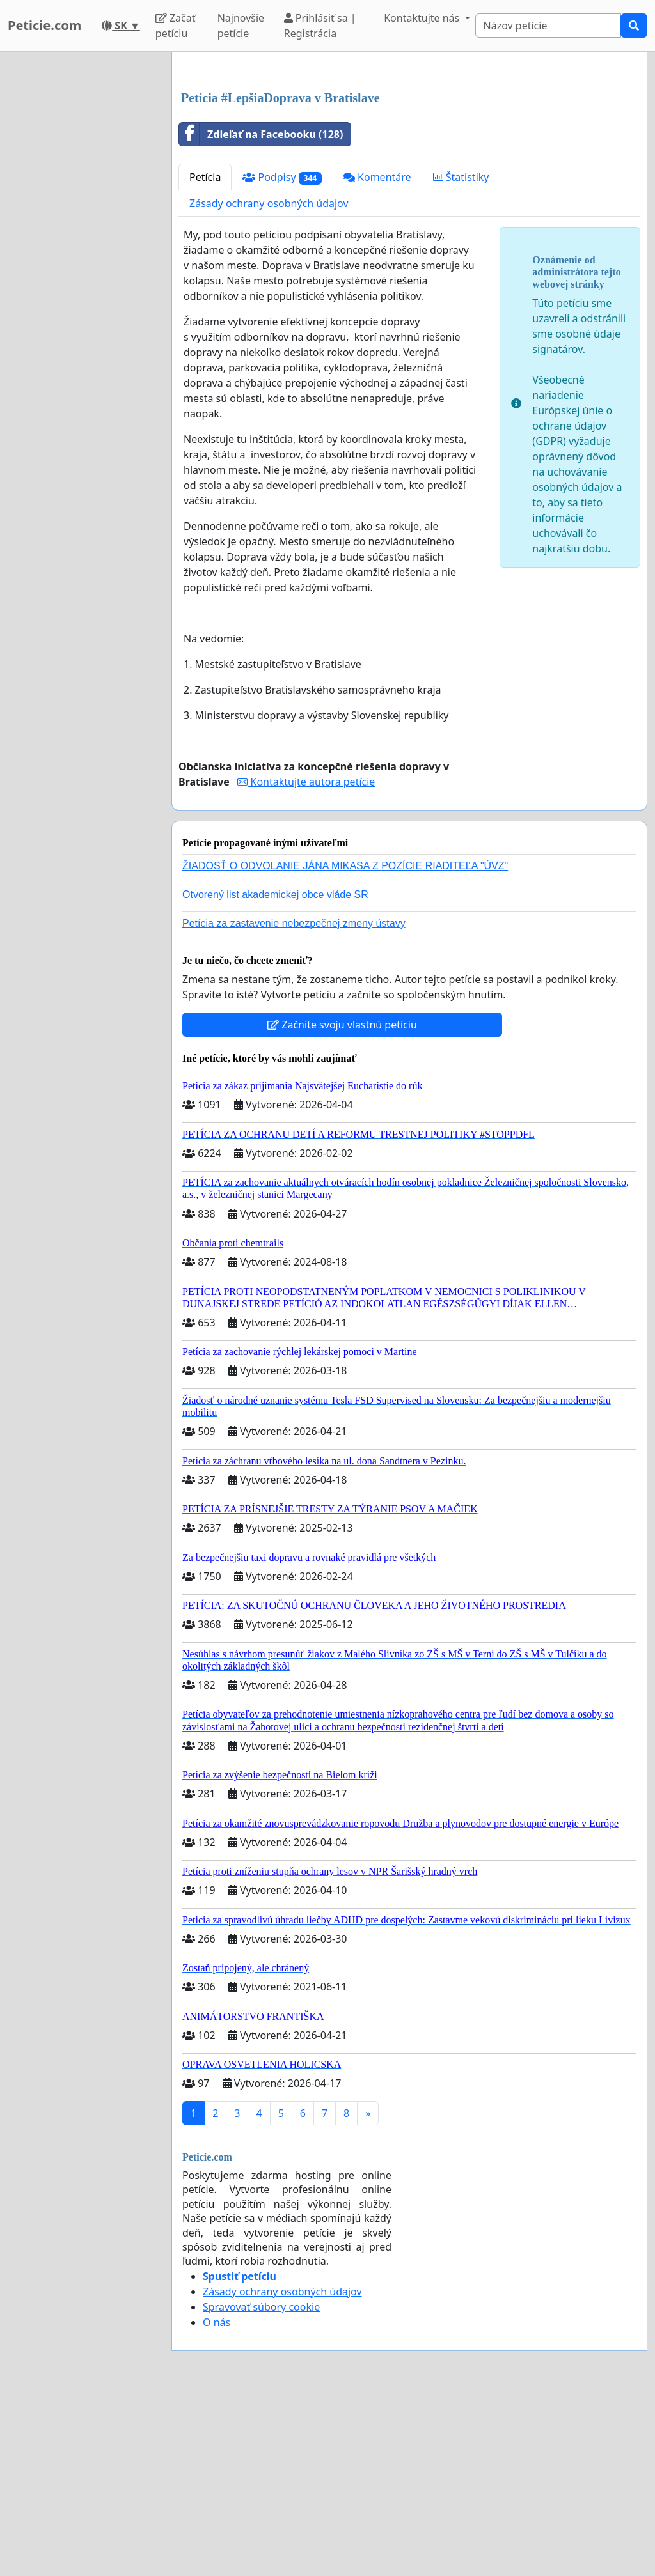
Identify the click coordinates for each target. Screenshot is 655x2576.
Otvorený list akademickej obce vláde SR (275, 1073)
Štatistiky (461, 356)
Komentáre (377, 356)
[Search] (548, 25)
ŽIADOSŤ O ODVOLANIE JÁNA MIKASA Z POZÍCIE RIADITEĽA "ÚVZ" (345, 1044)
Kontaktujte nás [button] (423, 18)
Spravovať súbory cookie (261, 2486)
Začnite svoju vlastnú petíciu (342, 1204)
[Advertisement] (409, 161)
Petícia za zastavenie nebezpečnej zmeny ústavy (294, 1102)
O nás (216, 2501)
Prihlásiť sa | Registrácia (320, 25)
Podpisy (282, 356)
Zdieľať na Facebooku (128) (261, 313)
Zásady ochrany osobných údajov (269, 382)
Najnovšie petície (240, 25)
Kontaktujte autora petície (306, 961)
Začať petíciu (175, 25)
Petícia (205, 356)
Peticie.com (44, 25)
